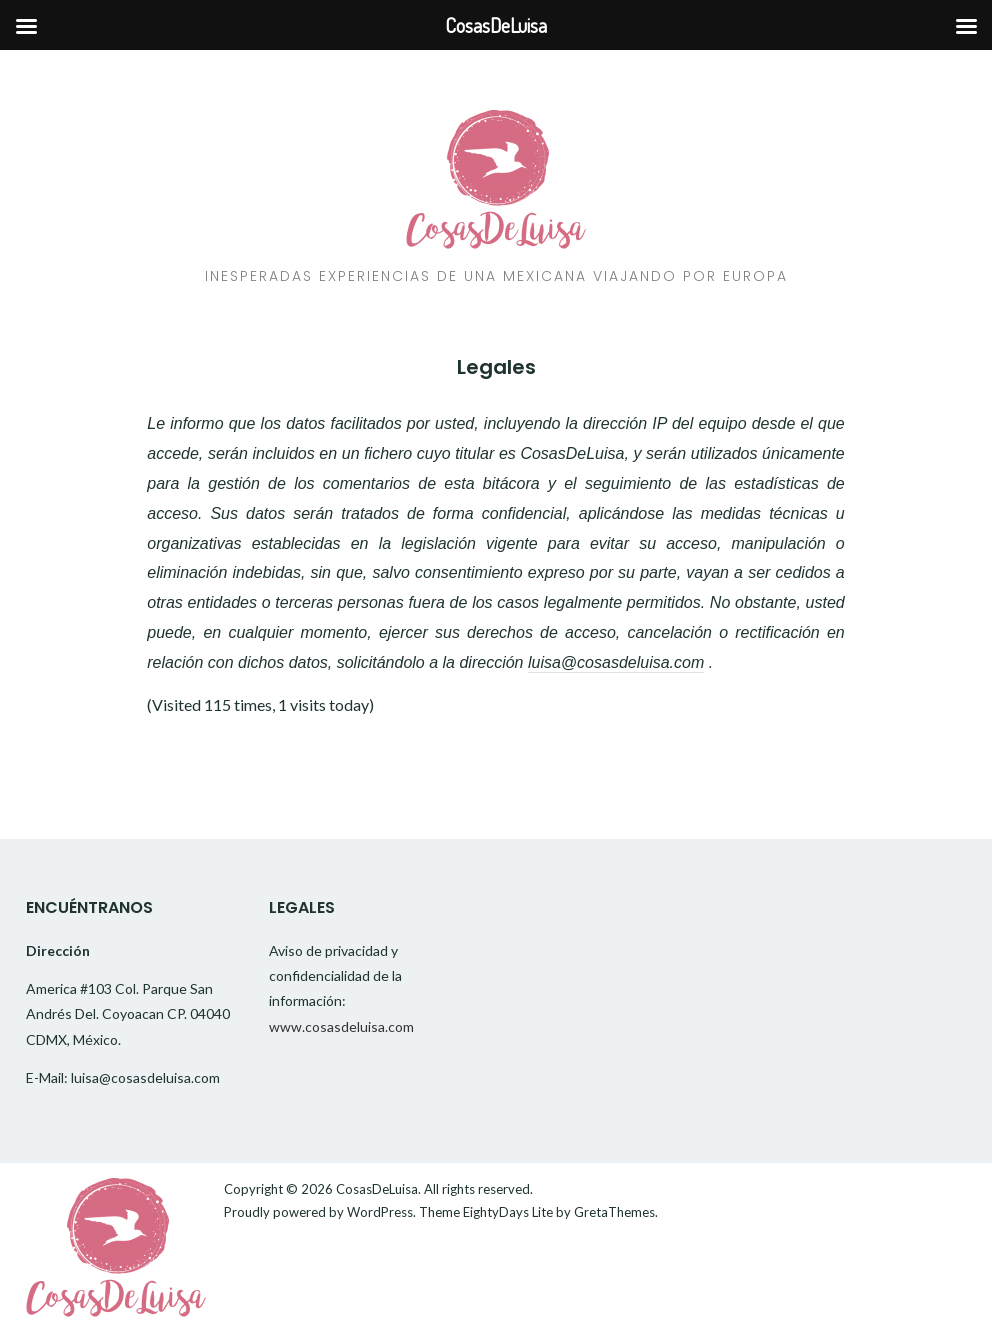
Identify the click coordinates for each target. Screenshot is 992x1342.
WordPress (380, 1212)
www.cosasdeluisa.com (341, 1026)
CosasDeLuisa (377, 1189)
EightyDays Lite (508, 1212)
